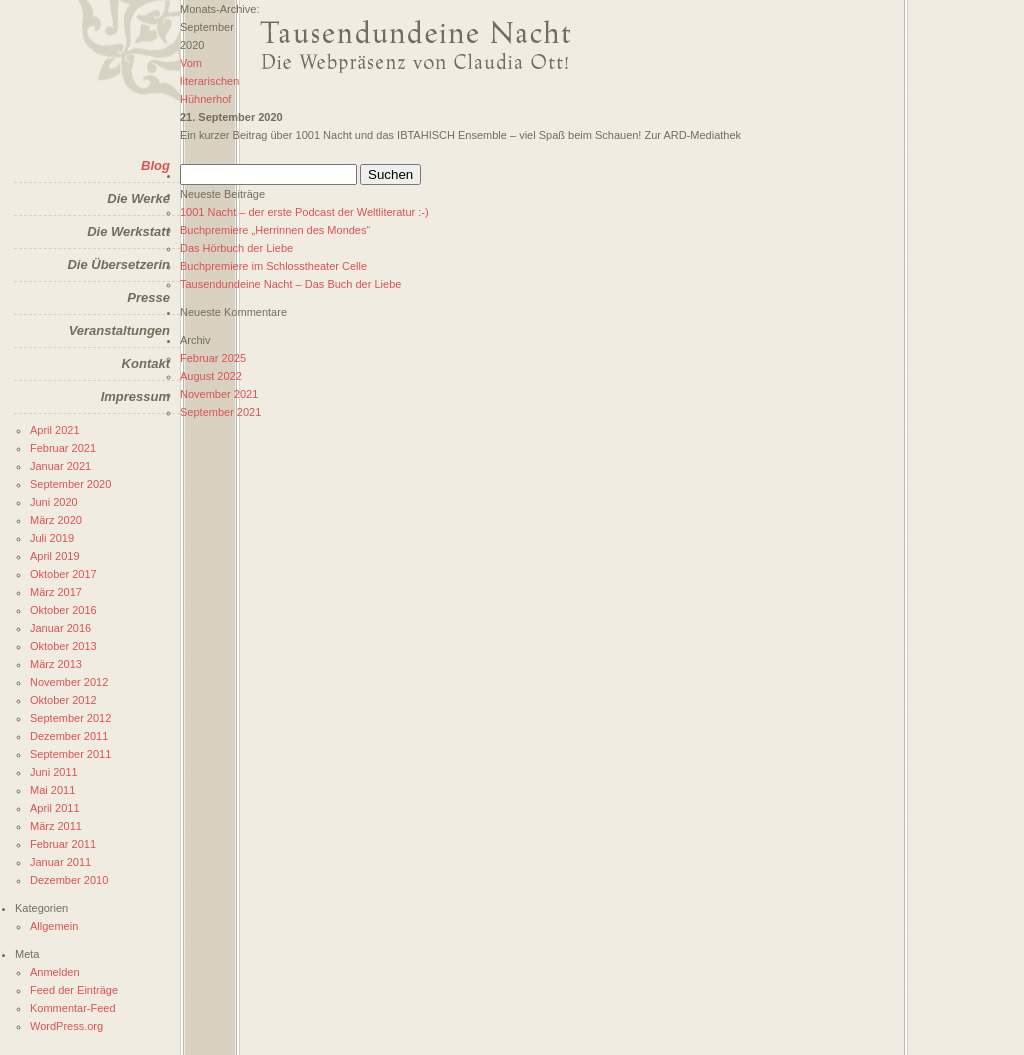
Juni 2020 (54, 502)
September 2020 (70, 484)
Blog (155, 165)
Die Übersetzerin (118, 264)
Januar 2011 (60, 862)
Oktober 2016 (63, 610)
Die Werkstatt (128, 231)
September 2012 (70, 718)
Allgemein (54, 926)
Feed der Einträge (74, 990)
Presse (148, 297)
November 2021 (219, 394)
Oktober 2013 (63, 646)
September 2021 (220, 412)
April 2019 (55, 556)
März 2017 (56, 592)
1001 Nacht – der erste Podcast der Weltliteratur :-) (304, 212)
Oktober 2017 (63, 574)
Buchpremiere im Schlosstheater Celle (273, 266)
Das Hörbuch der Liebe (236, 248)
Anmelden (55, 972)
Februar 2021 (63, 448)
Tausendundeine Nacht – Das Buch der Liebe (290, 284)
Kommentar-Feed (73, 1008)
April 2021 (55, 430)
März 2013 (56, 664)
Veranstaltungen (119, 330)
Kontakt (146, 363)
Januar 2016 (60, 628)
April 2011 (55, 808)
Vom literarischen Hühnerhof (209, 81)
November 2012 (69, 682)
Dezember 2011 (69, 736)
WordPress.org (66, 1026)
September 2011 (70, 754)
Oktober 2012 (63, 700)
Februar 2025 (213, 358)
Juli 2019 (52, 538)
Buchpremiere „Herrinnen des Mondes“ (275, 230)
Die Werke (138, 198)
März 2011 (56, 826)
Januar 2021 (60, 466)
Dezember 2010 (69, 880)
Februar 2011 (63, 844)
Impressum (135, 396)
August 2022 (211, 376)
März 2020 (56, 520)
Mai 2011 (52, 790)
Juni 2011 (54, 772)
